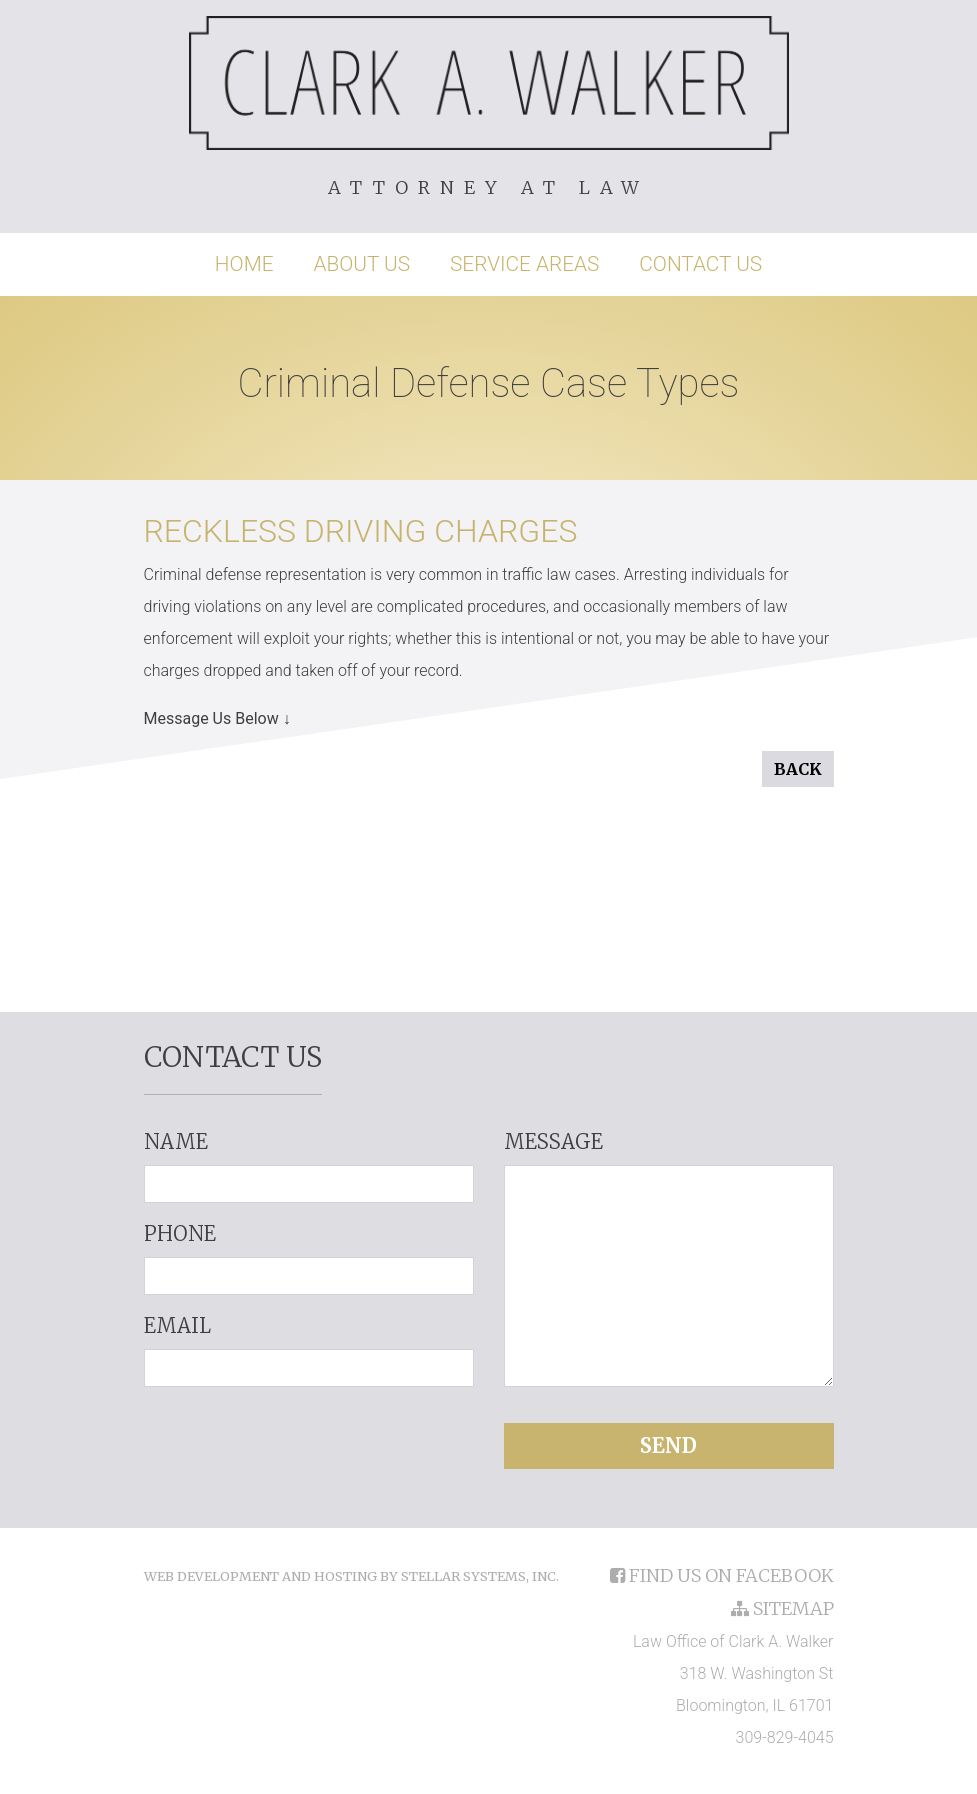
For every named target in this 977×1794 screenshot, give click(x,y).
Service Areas (524, 264)
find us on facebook (722, 1575)
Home (244, 264)
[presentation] (309, 1442)
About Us (361, 264)
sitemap (782, 1608)
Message (553, 1141)
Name (176, 1141)
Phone (180, 1233)
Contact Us (700, 264)
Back (798, 769)
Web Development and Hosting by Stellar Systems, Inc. (351, 1576)
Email (177, 1325)
